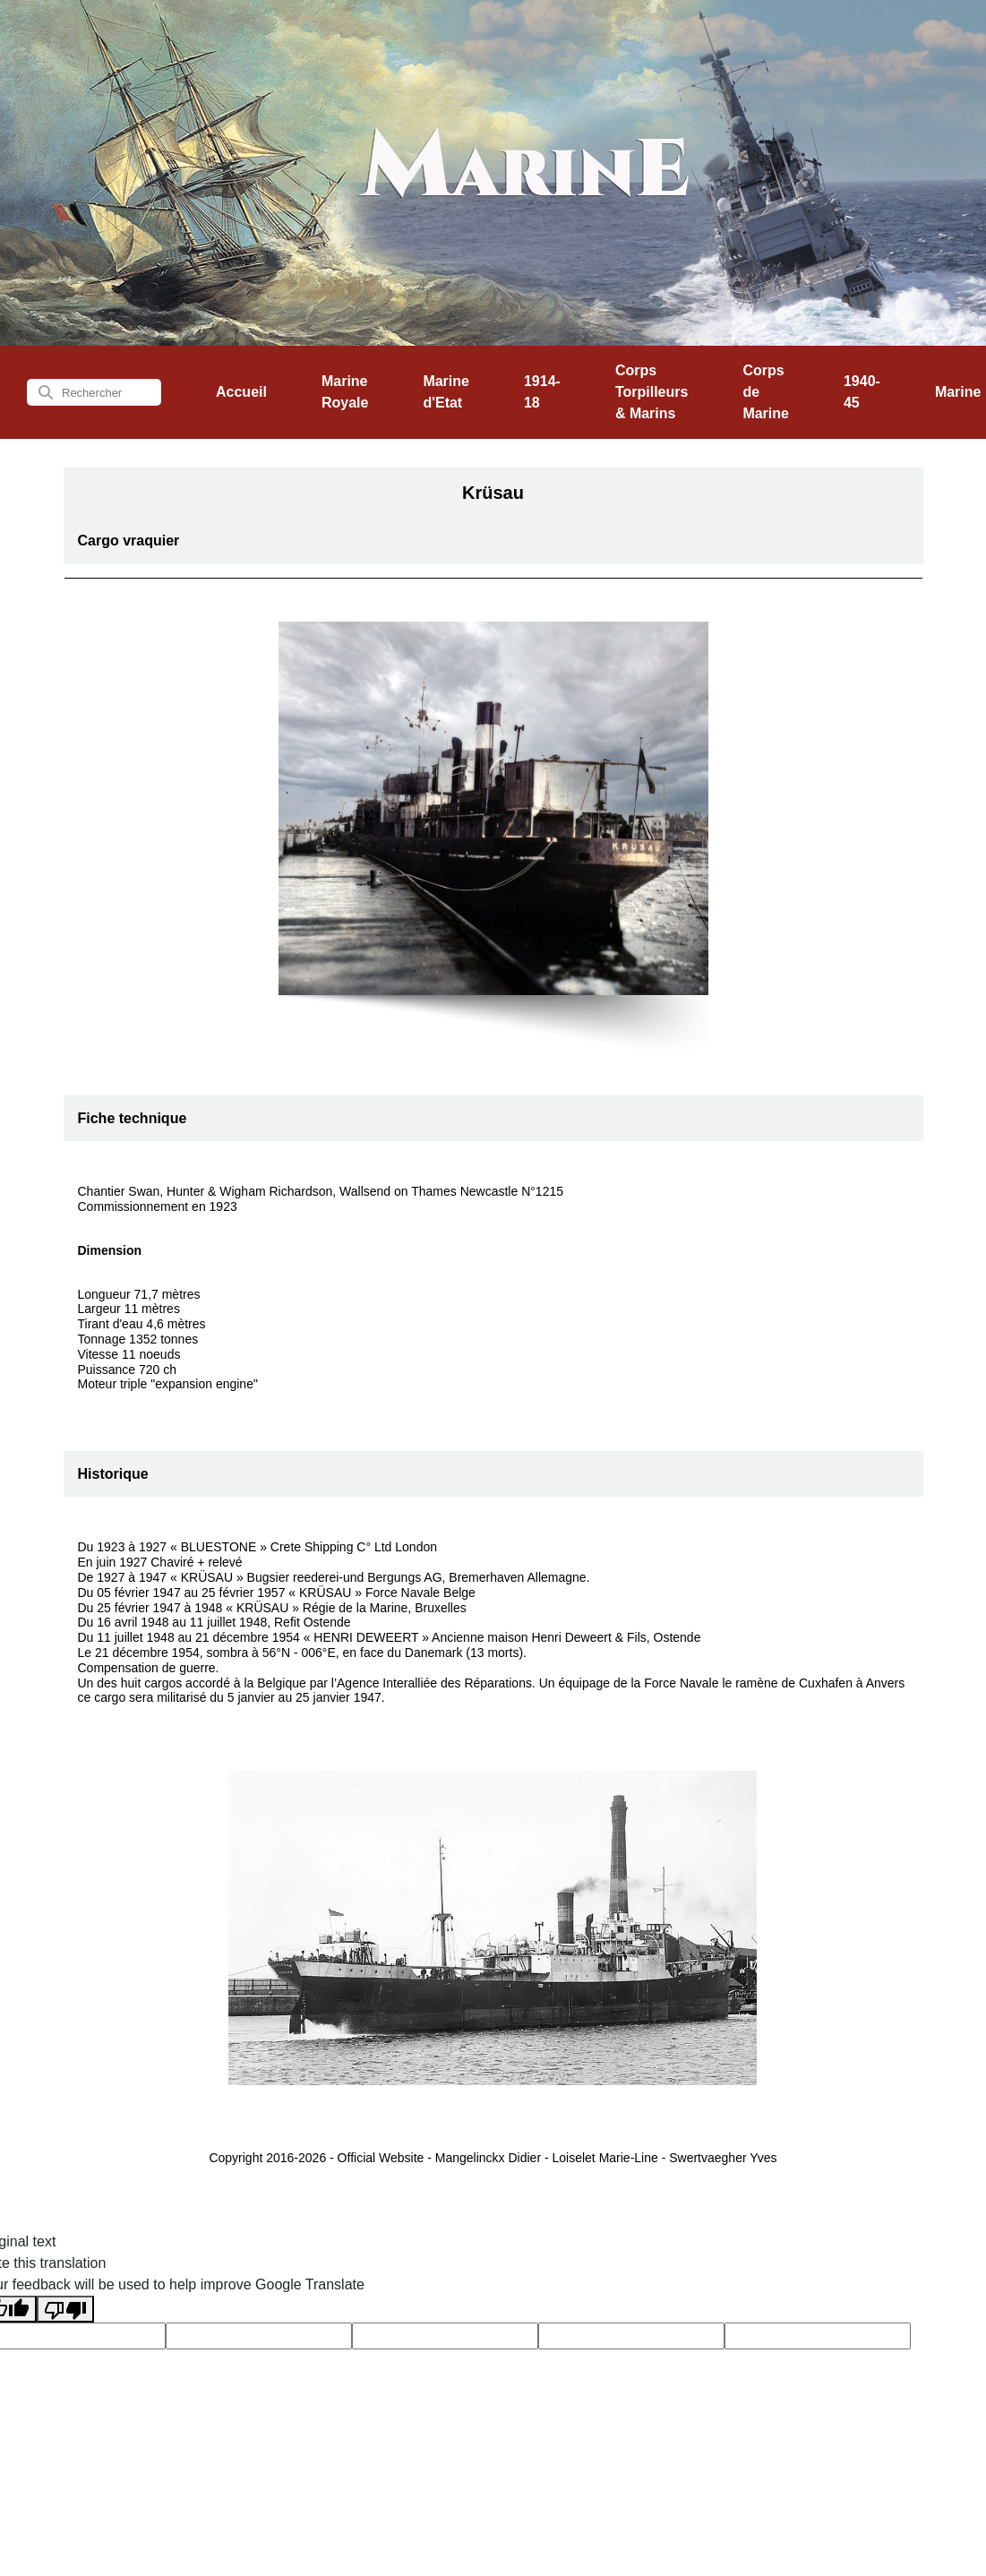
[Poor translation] (65, 2309)
